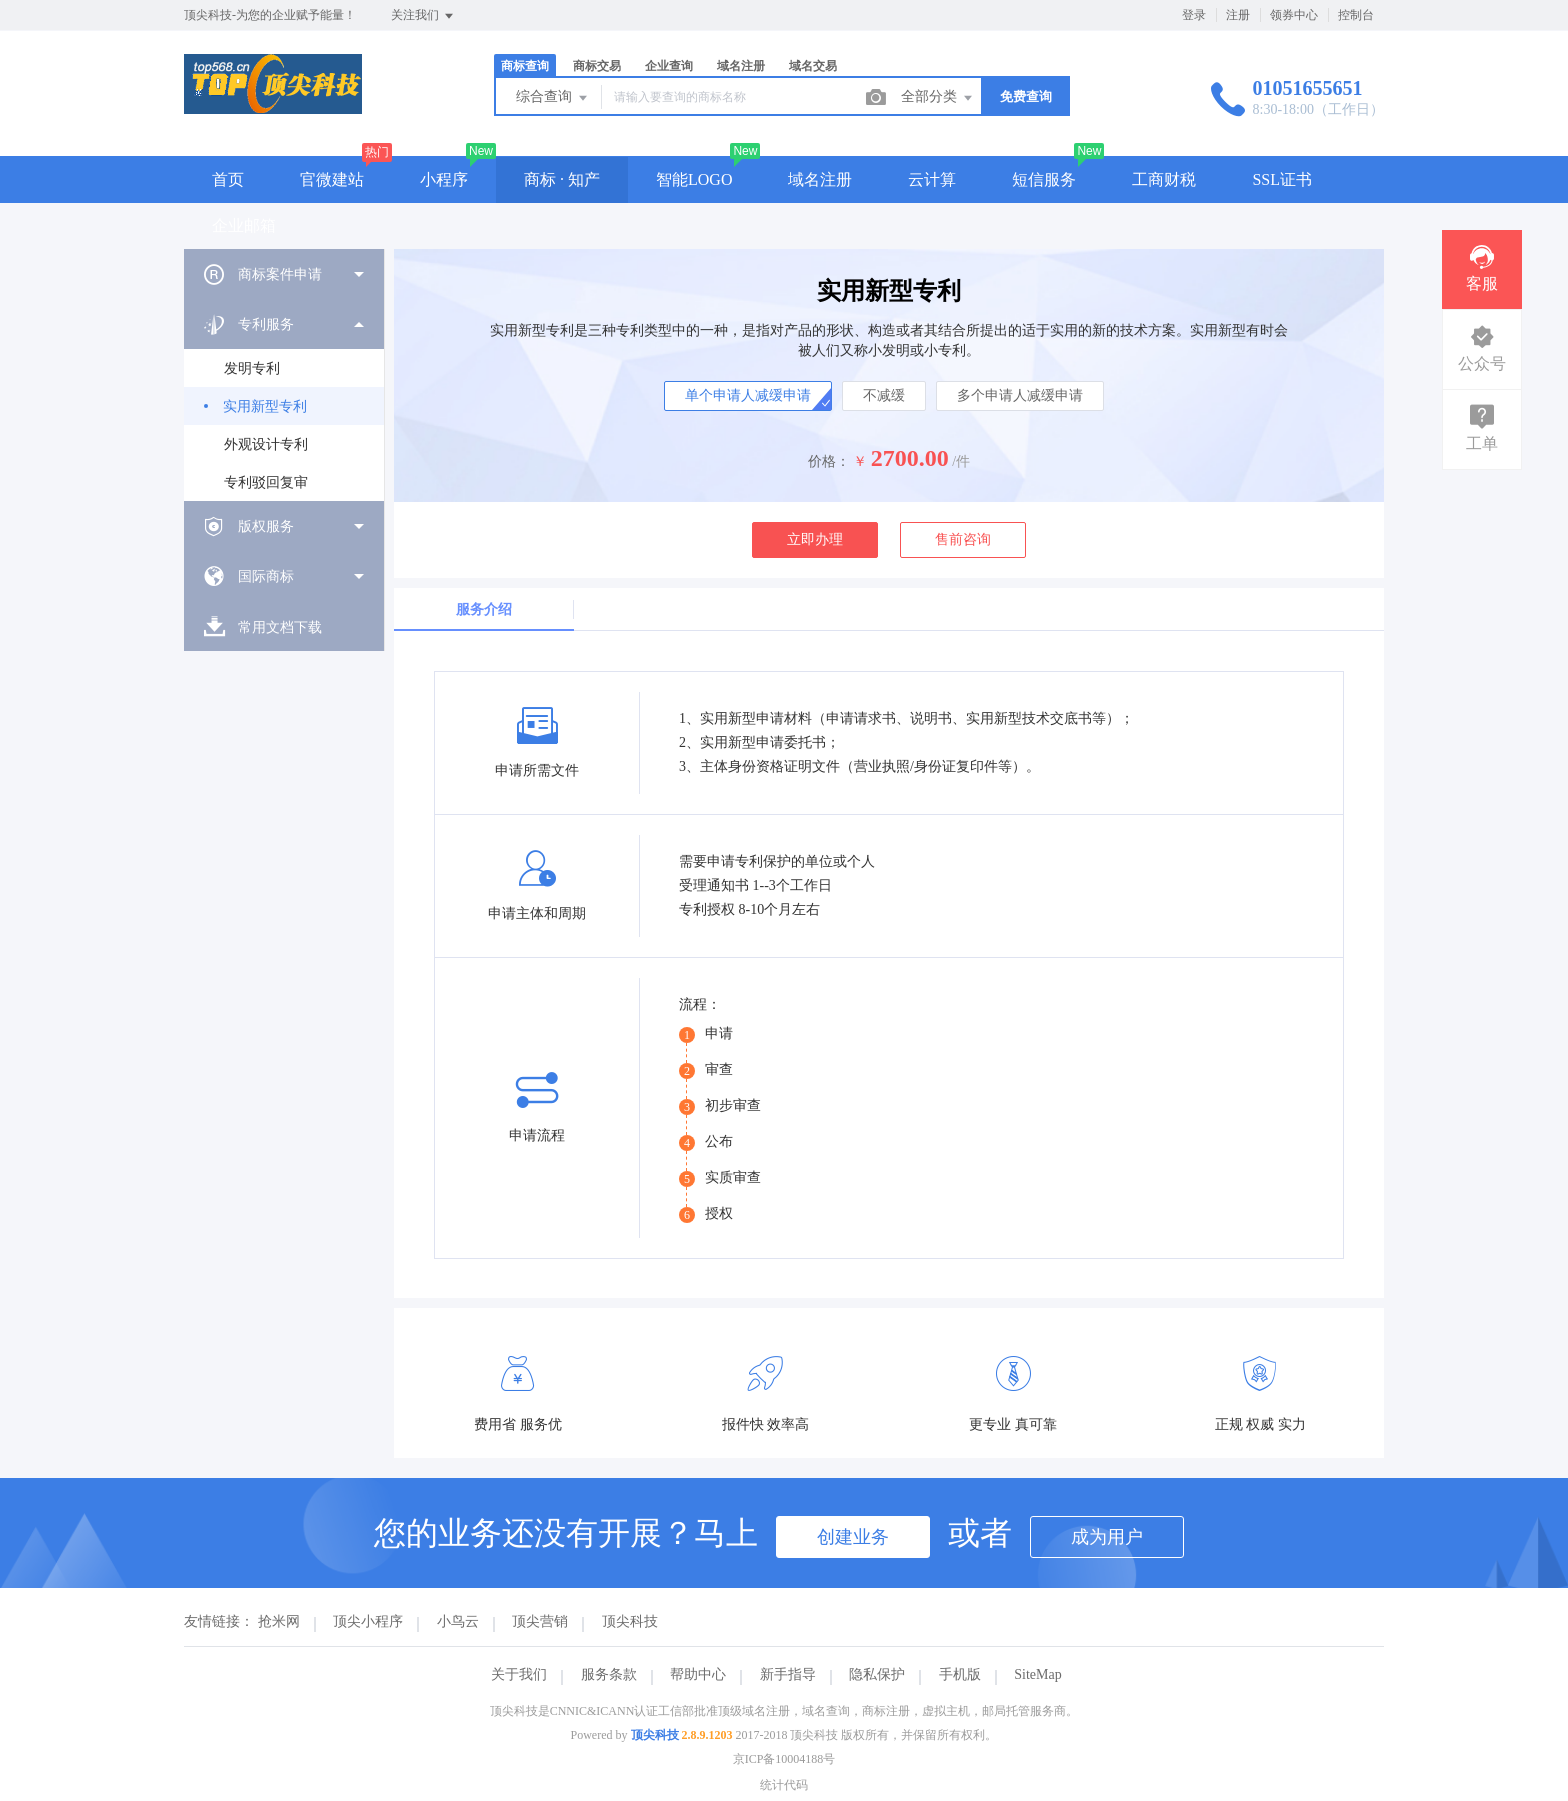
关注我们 (423, 16)
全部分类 (938, 98)
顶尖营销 (540, 1621)
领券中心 (1294, 15)
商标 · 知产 (562, 179)
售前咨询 (963, 539)
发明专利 (252, 368)
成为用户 (1107, 1537)
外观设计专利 (266, 444)
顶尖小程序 (368, 1621)
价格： (829, 461)
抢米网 (279, 1621)
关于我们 (519, 1674)
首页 (228, 179)
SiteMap (1037, 1674)
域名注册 (741, 66)
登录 (1194, 15)
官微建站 (332, 179)
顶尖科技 (630, 1621)
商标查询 (525, 66)
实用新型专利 (265, 406)
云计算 (932, 179)
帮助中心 (698, 1674)
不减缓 (884, 395)
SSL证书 (1282, 179)
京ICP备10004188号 (784, 1759)
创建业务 (853, 1537)
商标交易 (597, 66)
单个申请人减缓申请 (748, 395)
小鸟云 (458, 1621)
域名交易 (813, 66)
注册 (1238, 15)
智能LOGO (694, 179)
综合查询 (553, 98)
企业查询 (669, 66)
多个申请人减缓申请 (1020, 395)
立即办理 (815, 539)
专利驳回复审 (266, 482)
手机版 (960, 1674)
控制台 (1356, 15)
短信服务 (1044, 179)
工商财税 (1164, 179)
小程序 (444, 179)
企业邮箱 (244, 225)
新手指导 (788, 1674)
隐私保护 (877, 1674)
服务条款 (609, 1674)
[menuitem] (284, 274)
